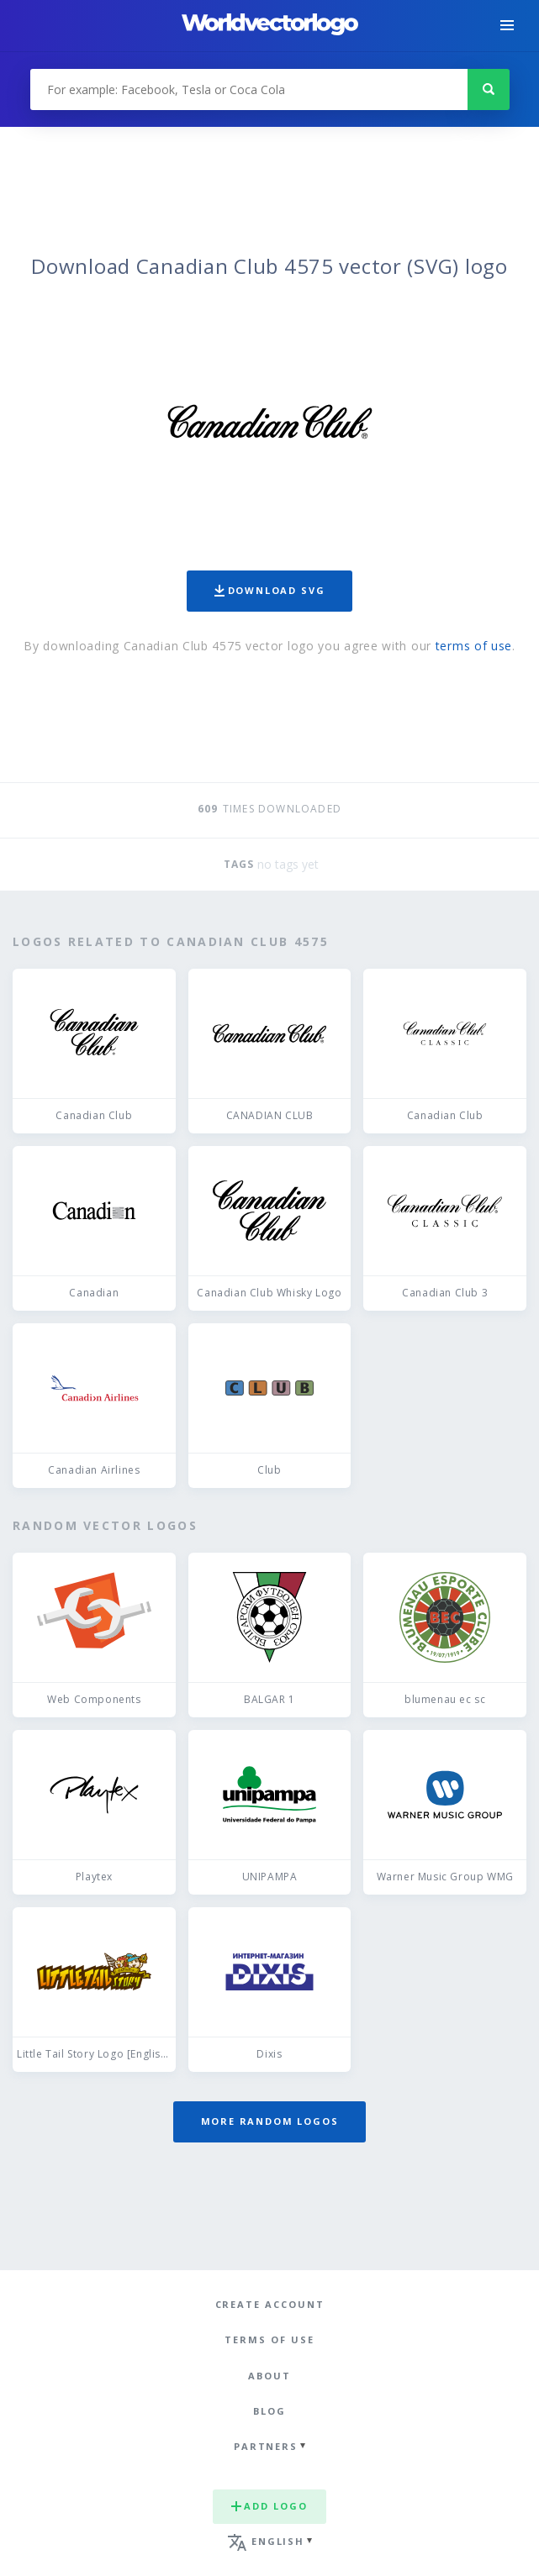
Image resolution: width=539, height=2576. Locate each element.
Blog (269, 2411)
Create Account (270, 2304)
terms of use (474, 646)
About (269, 2375)
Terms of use (269, 2339)
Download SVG (269, 590)
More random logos (270, 2121)
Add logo (269, 2506)
